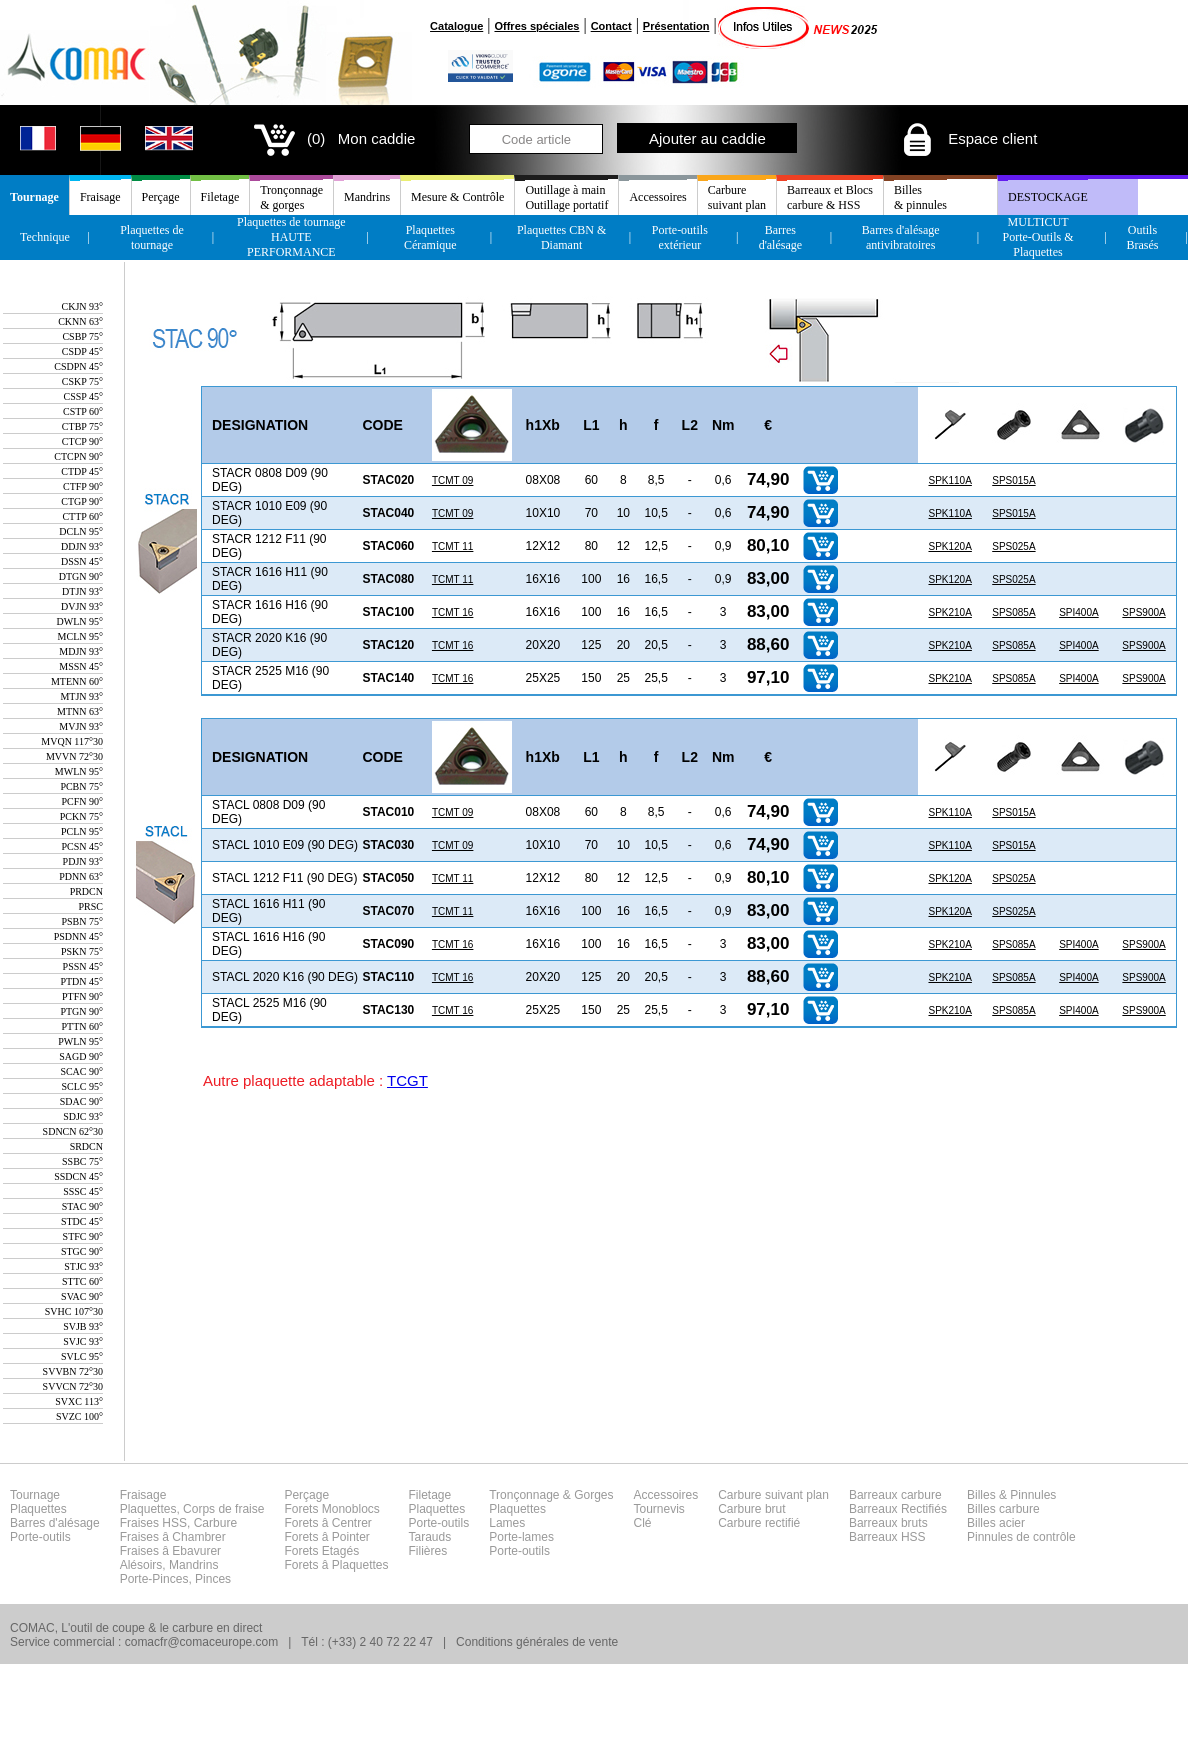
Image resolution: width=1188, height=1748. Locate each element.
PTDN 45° (81, 981)
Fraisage (100, 197)
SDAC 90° (81, 1101)
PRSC (91, 906)
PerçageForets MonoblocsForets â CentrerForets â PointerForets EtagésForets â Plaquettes (336, 1530)
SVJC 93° (83, 1341)
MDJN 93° (81, 651)
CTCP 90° (82, 441)
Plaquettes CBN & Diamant (561, 237)
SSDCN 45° (78, 1176)
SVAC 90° (82, 1296)
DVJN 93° (82, 606)
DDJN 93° (82, 546)
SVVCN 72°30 (73, 1386)
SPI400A (1078, 612)
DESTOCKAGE (1048, 197)
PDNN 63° (81, 876)
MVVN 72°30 (74, 756)
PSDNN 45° (78, 936)
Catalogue (456, 26)
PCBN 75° (81, 786)
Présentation (676, 26)
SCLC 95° (82, 1086)
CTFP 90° (83, 486)
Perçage (161, 197)
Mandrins (367, 197)
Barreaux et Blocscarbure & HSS (830, 197)
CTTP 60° (82, 516)
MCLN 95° (80, 636)
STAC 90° (82, 1206)
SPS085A (1013, 612)
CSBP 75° (82, 336)
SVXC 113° (79, 1401)
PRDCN (86, 891)
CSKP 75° (82, 381)
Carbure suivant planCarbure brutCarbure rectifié (773, 1509)
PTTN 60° (83, 1026)
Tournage (34, 197)
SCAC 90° (81, 1071)
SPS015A (1013, 480)
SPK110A (949, 480)
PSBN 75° (82, 921)
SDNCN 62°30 (73, 1131)
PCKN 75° (81, 816)
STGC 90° (82, 1251)
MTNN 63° (80, 711)
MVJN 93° (81, 726)
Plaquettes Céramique (430, 237)
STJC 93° (83, 1266)
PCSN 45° (82, 846)
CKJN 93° (82, 306)
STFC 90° (83, 1236)
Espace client (968, 138)
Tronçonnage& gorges (291, 197)
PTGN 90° (81, 1011)
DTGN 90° (81, 576)
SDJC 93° (83, 1116)
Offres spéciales (536, 26)
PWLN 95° (80, 1041)
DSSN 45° (82, 561)
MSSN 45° (81, 666)
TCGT (407, 1080)
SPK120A (949, 546)
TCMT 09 (453, 480)
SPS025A (1013, 546)
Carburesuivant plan (737, 197)
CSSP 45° (83, 396)
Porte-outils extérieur (680, 237)
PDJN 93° (83, 861)
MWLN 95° (79, 771)
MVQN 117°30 (72, 741)
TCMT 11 (453, 546)
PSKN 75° (82, 951)
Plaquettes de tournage (152, 237)
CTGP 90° (82, 501)
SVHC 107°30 (74, 1311)
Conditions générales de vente (537, 1642)
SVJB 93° (83, 1326)
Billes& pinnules (920, 197)
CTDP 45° (82, 471)
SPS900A (1143, 612)
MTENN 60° (77, 681)
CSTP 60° (83, 411)
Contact (611, 26)
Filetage (220, 197)
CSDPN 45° (78, 366)
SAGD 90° (81, 1056)
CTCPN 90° (78, 456)
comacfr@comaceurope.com (202, 1642)
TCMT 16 (453, 612)
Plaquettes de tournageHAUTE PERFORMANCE (291, 237)
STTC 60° (82, 1281)
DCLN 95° (81, 531)
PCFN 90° (82, 801)
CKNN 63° (80, 321)
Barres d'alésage (780, 237)
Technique (45, 237)
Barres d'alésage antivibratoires (901, 237)
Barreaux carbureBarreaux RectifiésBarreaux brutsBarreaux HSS (898, 1516)
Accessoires (657, 197)
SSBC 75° (82, 1161)
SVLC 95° (82, 1356)
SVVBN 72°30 (73, 1371)
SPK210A (949, 612)
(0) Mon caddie (332, 138)
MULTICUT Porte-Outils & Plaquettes (1038, 237)
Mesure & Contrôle (457, 197)
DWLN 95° (80, 621)
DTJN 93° (82, 591)
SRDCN (86, 1146)
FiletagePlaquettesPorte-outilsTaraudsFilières (439, 1523)
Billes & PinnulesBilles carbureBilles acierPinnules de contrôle (1021, 1516)
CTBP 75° (82, 426)
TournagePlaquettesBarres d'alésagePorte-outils (55, 1516)
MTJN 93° (81, 696)
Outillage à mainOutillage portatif (566, 197)
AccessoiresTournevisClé (666, 1509)
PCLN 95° (82, 831)
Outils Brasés (1142, 237)
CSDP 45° (82, 351)
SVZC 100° (79, 1416)
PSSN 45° (83, 966)
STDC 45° (82, 1221)
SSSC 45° (83, 1191)
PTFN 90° (82, 996)
